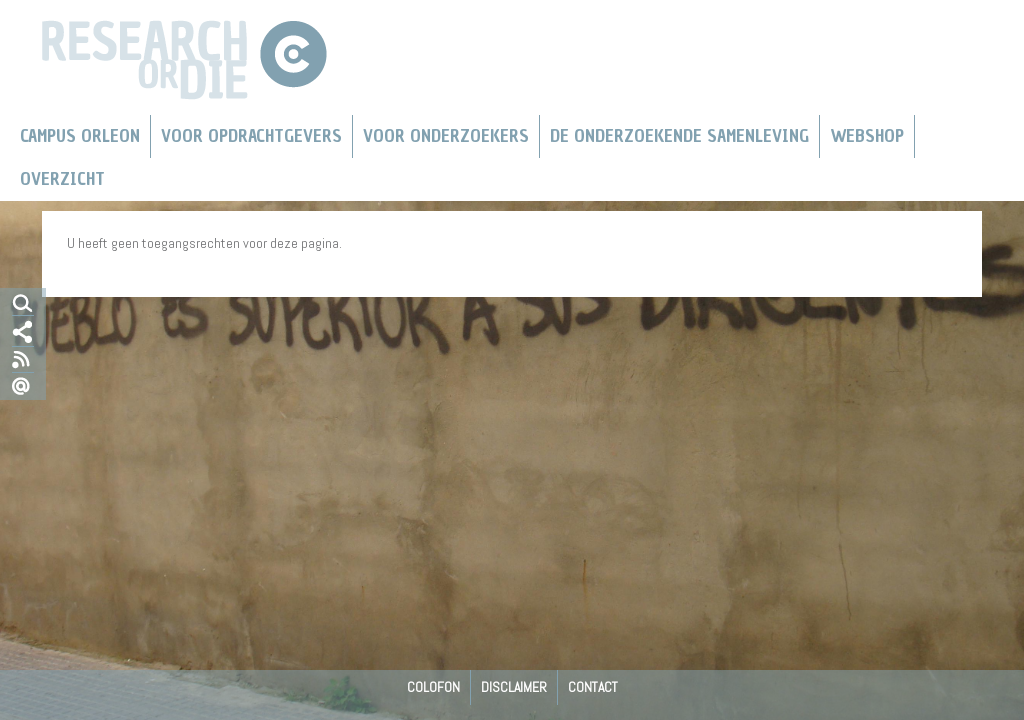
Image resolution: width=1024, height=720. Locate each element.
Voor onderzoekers (446, 136)
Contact (593, 687)
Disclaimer (514, 687)
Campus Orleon (80, 136)
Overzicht (62, 179)
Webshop (867, 136)
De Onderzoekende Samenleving (679, 136)
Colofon (433, 687)
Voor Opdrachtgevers (251, 136)
